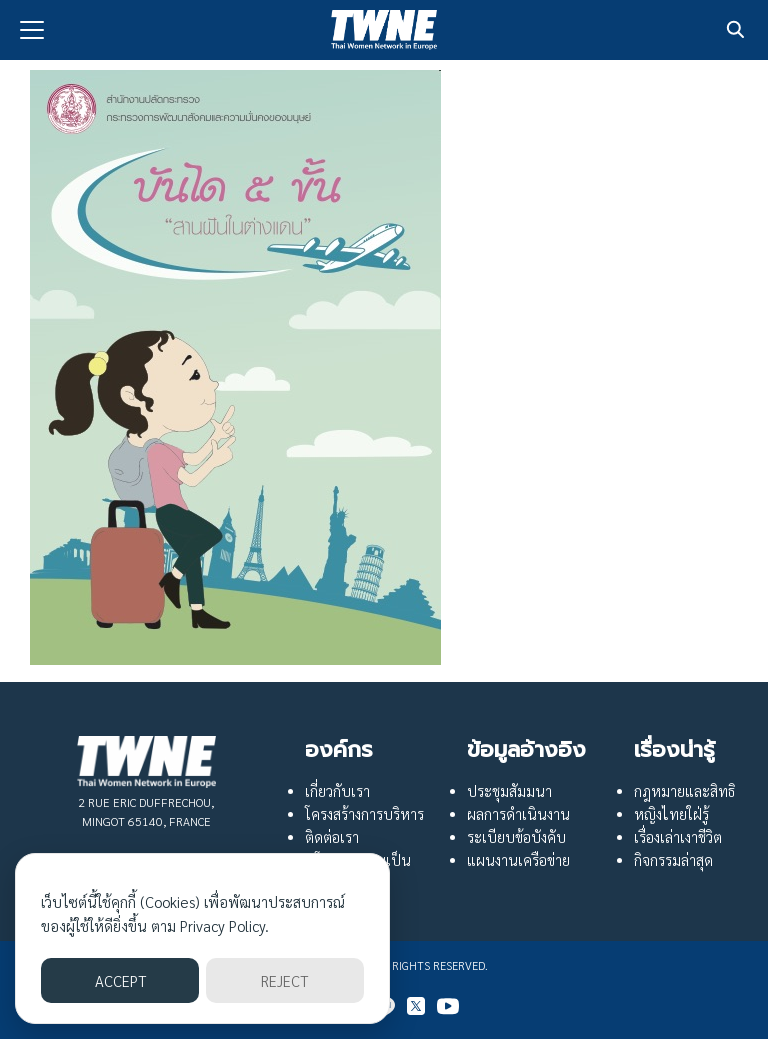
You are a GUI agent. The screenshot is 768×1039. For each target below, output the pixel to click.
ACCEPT (120, 980)
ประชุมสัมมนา (509, 791)
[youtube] (448, 1006)
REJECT (284, 980)
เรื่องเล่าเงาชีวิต (678, 837)
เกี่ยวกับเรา (337, 791)
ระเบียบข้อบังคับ (516, 837)
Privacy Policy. (224, 925)
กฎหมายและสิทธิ (684, 791)
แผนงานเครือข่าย (518, 860)
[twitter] (416, 1006)
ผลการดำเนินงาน (518, 814)
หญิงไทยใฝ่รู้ (671, 814)
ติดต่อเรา (332, 837)
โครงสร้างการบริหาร (364, 814)
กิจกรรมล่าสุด (673, 860)
